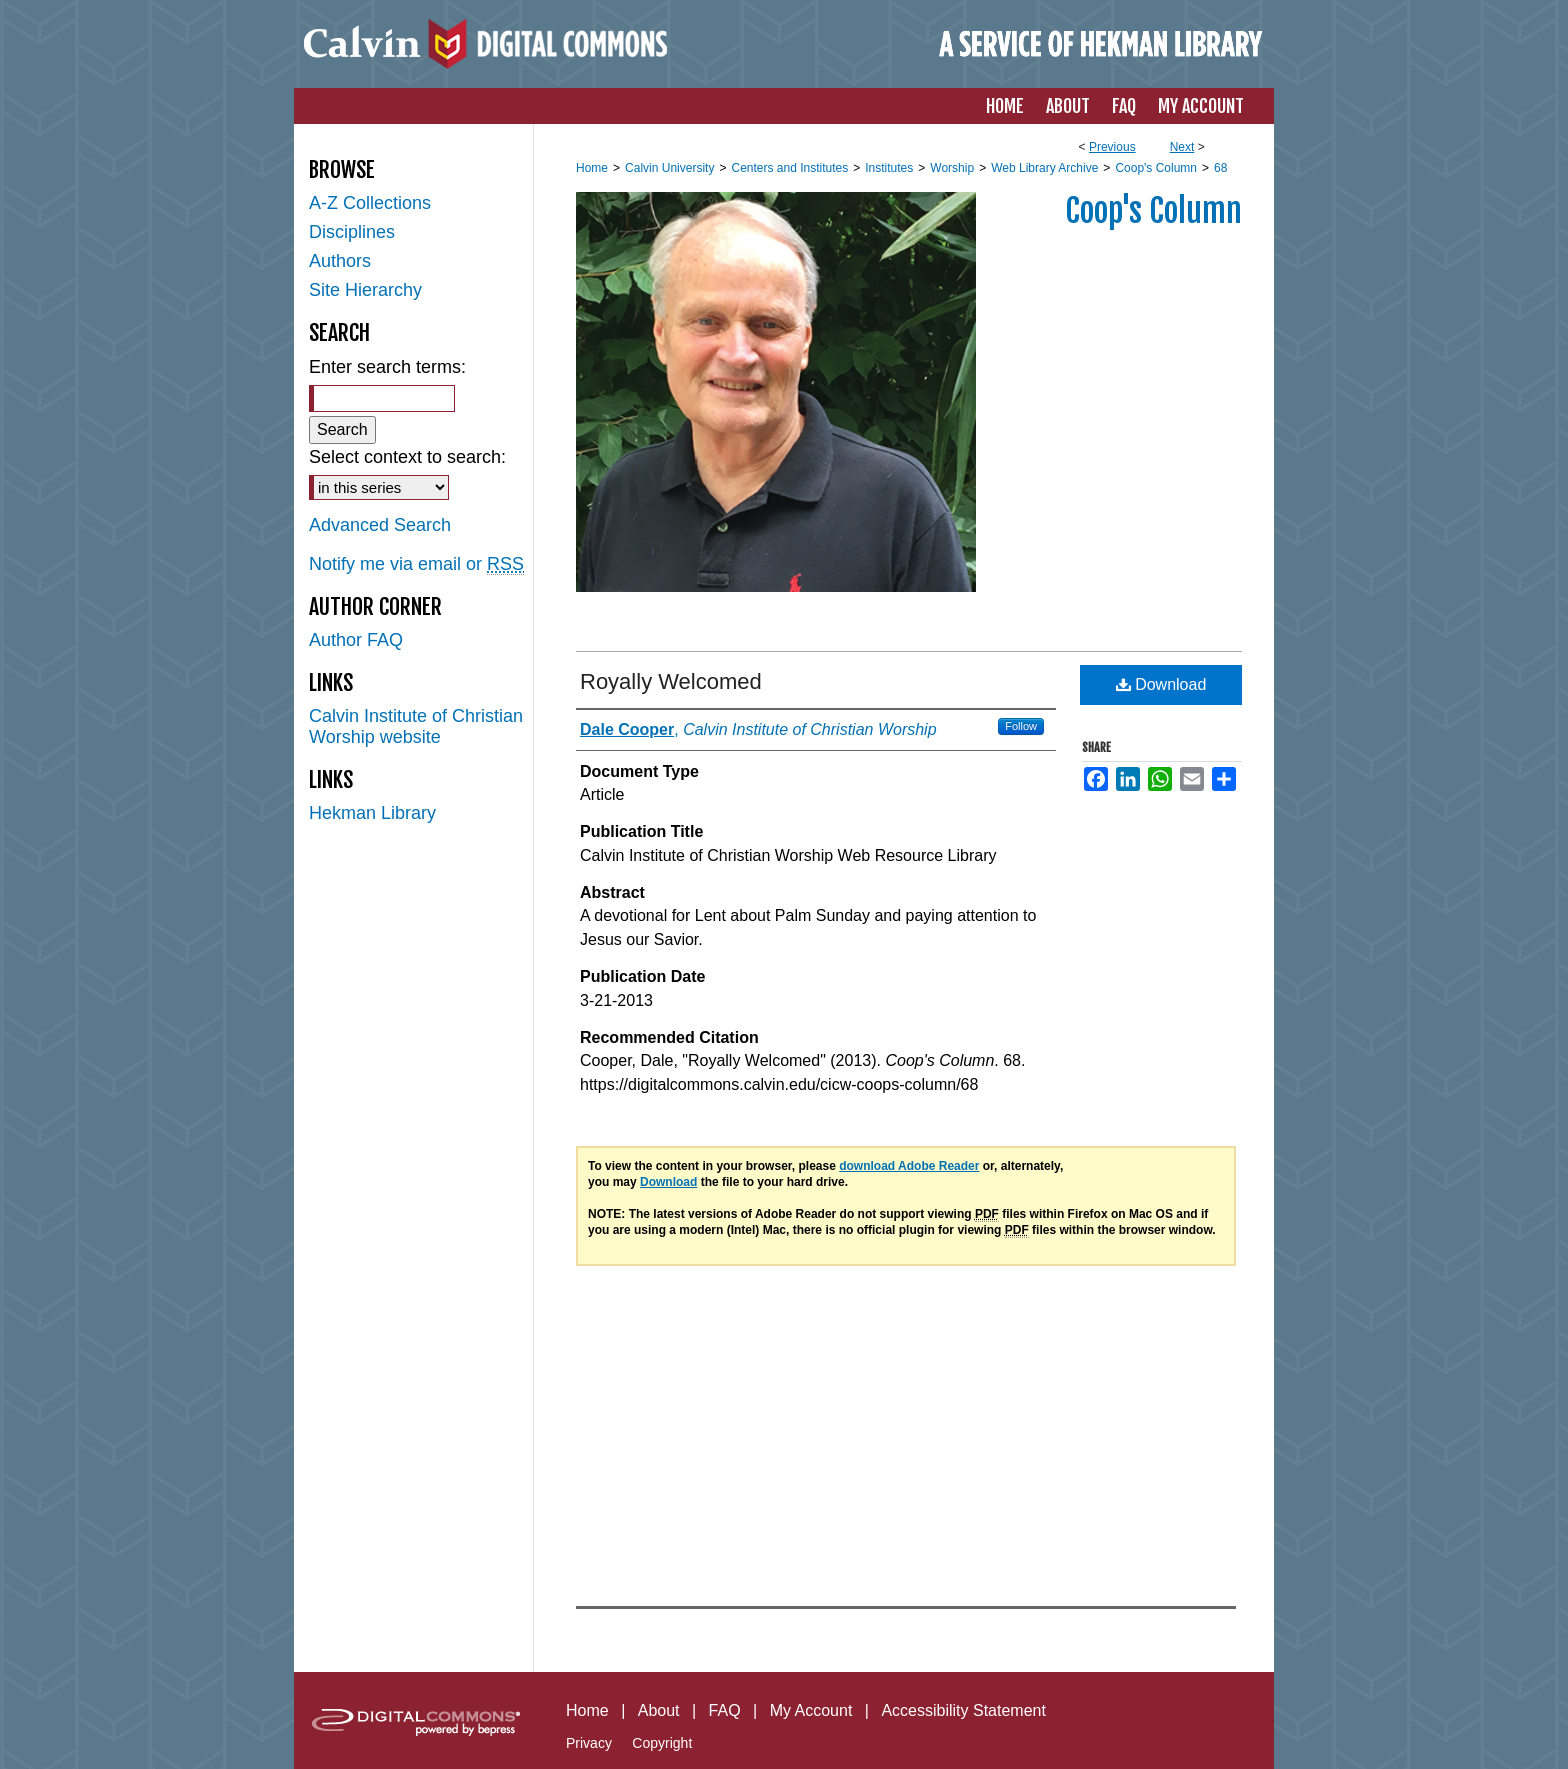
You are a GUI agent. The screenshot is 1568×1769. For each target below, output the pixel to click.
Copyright (662, 1743)
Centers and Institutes (789, 168)
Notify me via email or (416, 564)
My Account (811, 1710)
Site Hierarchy (365, 290)
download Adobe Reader (909, 1166)
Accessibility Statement (963, 1710)
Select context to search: (407, 457)
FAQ (725, 1710)
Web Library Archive (1044, 168)
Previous (1112, 147)
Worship (952, 168)
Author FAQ (356, 640)
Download (1161, 684)
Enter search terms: (387, 367)
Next (1182, 147)
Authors (340, 261)
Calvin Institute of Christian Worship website (416, 726)
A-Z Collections (370, 203)
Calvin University (669, 168)
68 (1220, 168)
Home (592, 168)
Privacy (589, 1743)
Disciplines (352, 232)
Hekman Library (372, 813)
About (659, 1710)
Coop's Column (1156, 168)
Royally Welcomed (671, 681)
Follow (1021, 726)
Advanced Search (380, 525)
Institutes (889, 168)
